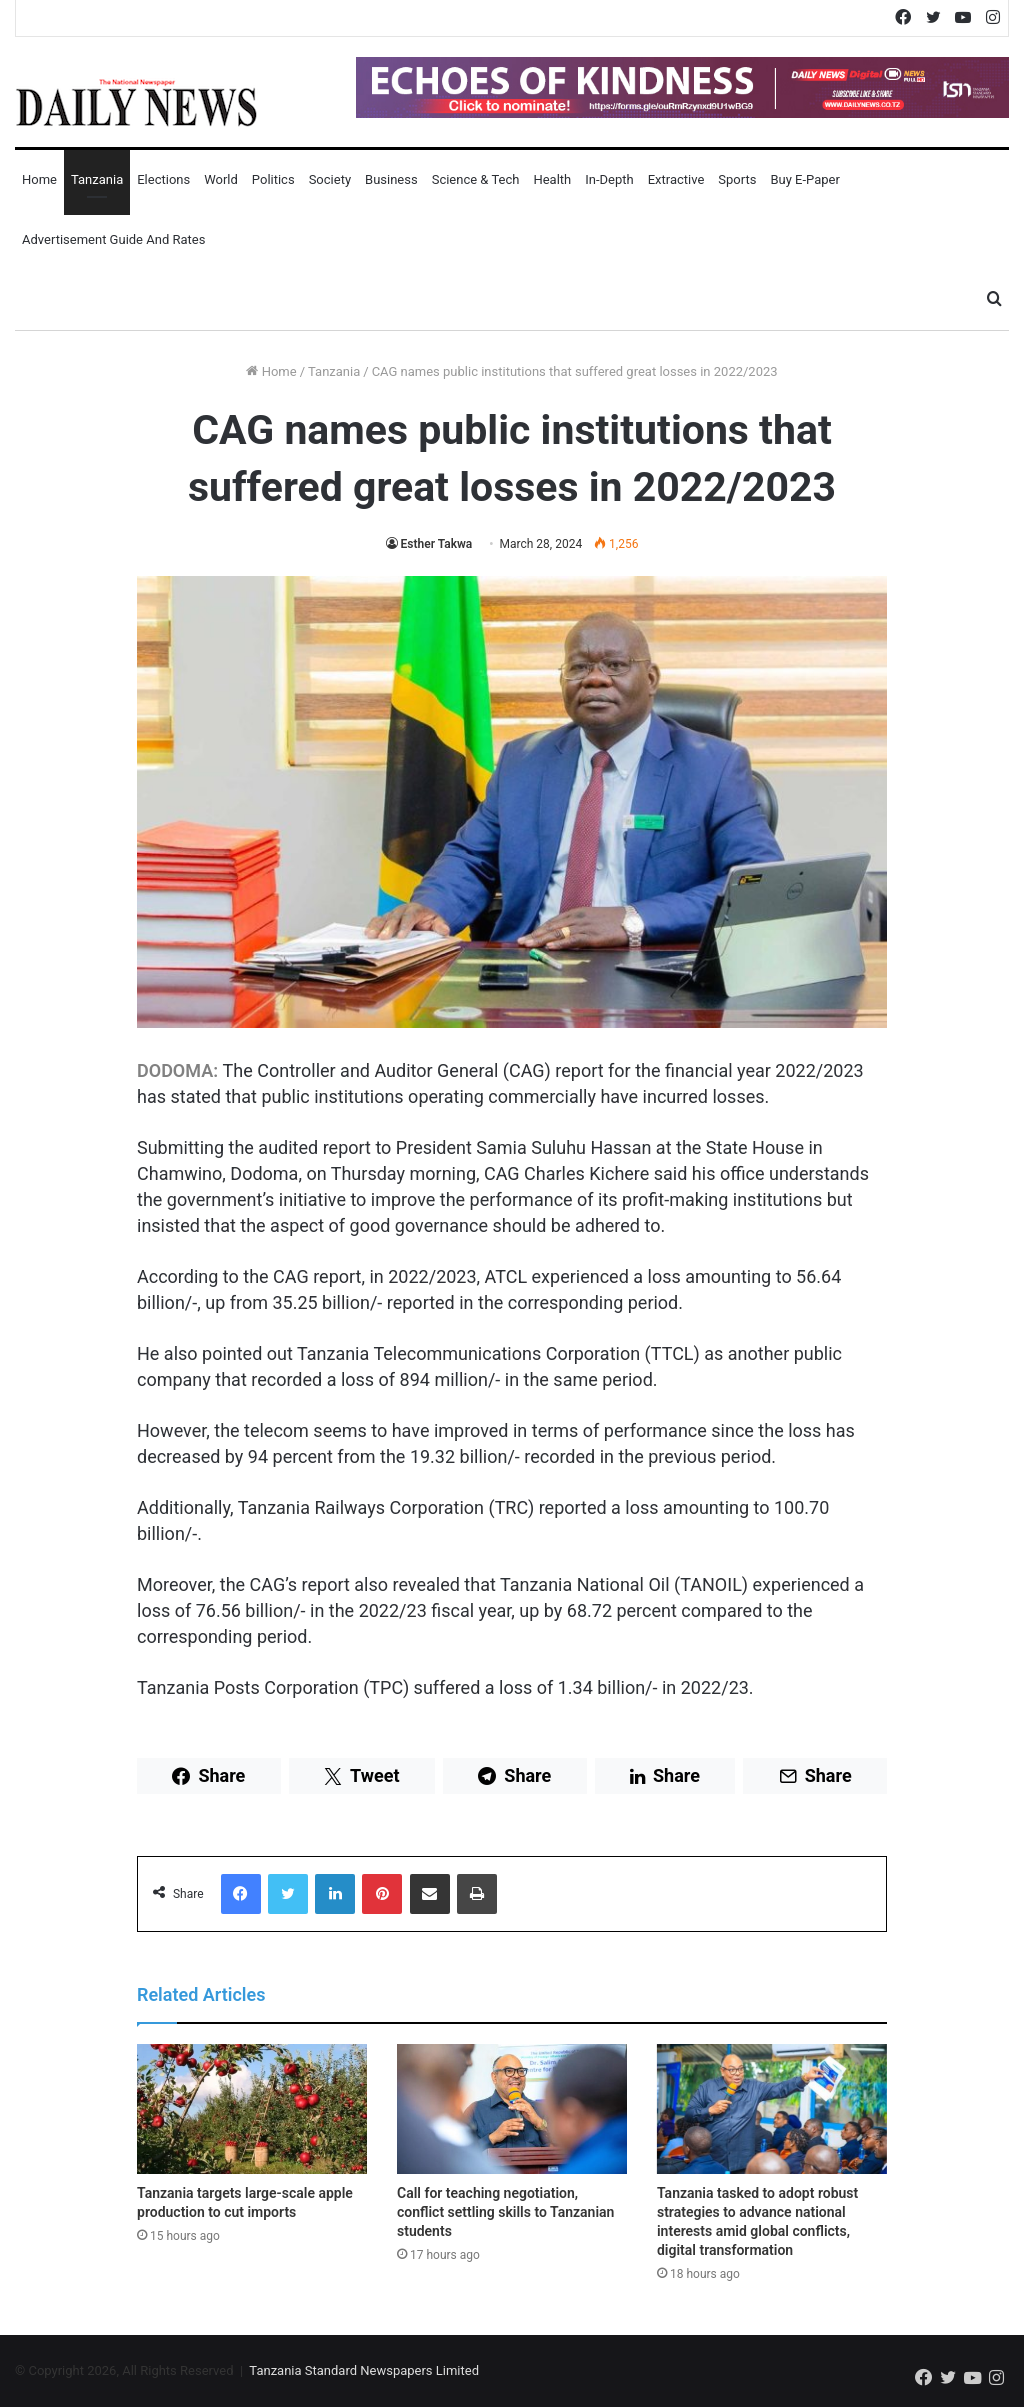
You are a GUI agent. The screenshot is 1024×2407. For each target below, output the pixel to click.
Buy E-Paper (804, 179)
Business (391, 179)
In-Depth (609, 179)
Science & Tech (476, 179)
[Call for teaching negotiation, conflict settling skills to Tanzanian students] (512, 2109)
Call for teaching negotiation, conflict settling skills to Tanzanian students (505, 2212)
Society (330, 179)
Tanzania (97, 179)
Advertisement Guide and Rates (113, 239)
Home (39, 179)
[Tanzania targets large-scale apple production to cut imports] (252, 2109)
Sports (737, 179)
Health (552, 179)
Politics (273, 179)
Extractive (676, 179)
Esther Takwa (437, 544)
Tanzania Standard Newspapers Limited (364, 2370)
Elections (163, 179)
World (221, 179)
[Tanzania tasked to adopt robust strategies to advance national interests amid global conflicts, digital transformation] (772, 2109)
